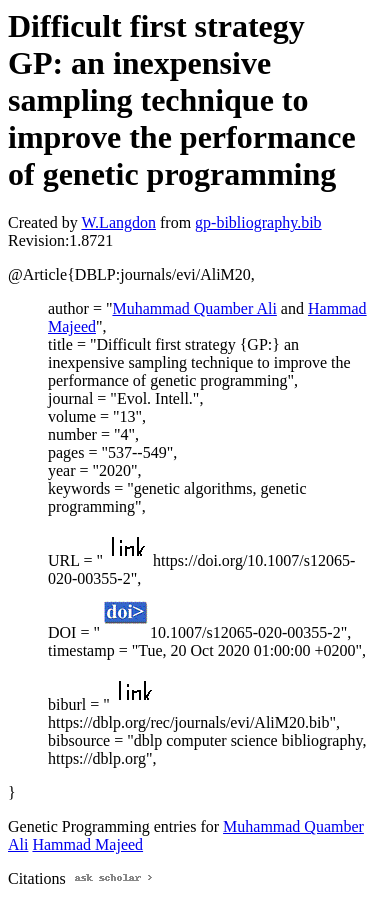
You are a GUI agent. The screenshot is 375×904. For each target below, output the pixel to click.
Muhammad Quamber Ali (194, 308)
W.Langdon (118, 222)
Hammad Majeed (87, 844)
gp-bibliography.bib (258, 222)
